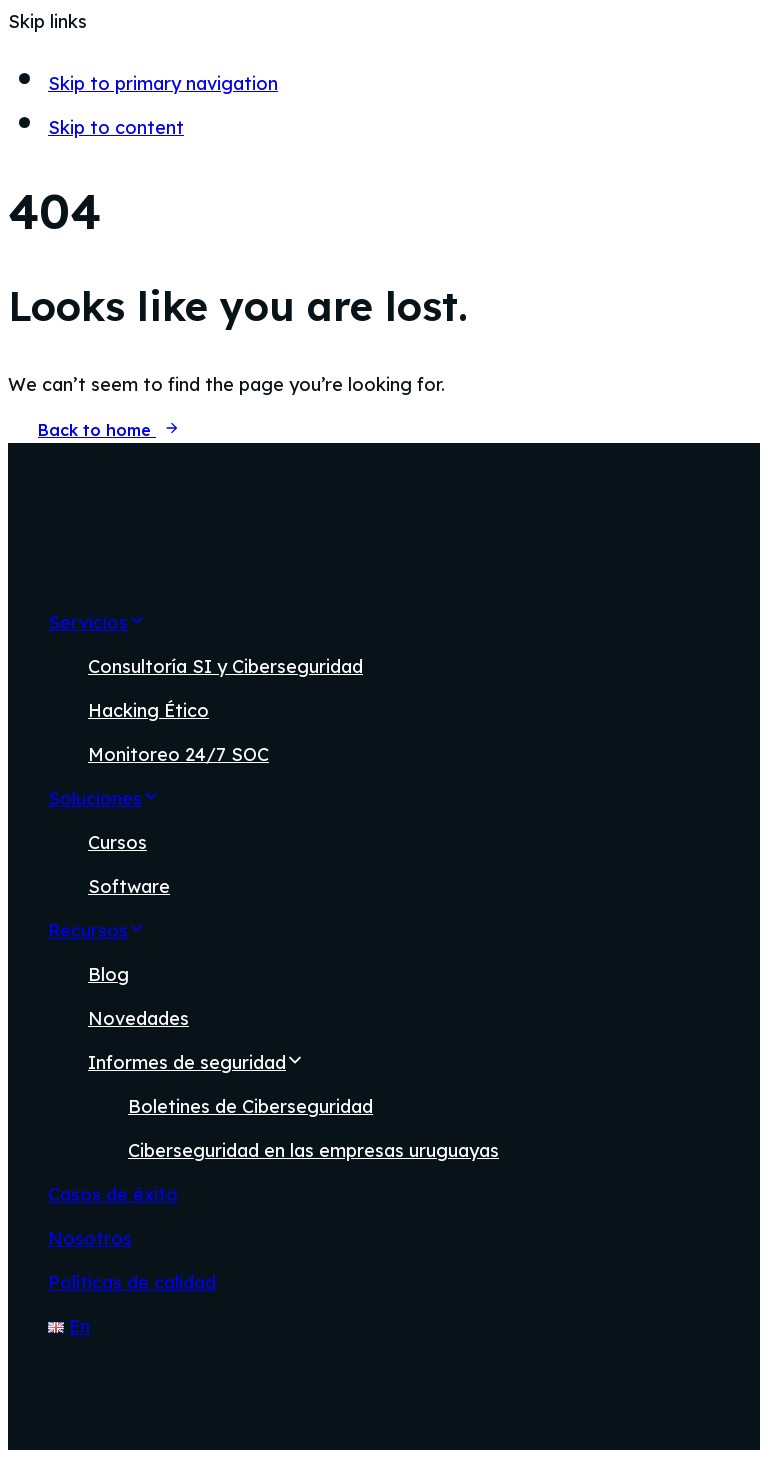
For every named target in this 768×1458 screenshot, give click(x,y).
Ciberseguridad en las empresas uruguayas (313, 1150)
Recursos (97, 930)
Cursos (117, 842)
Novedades (138, 1018)
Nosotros (90, 1238)
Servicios (97, 622)
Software (129, 886)
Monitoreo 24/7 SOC (178, 754)
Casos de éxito (113, 1194)
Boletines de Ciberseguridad (250, 1106)
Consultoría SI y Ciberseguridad (225, 666)
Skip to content (116, 127)
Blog (108, 974)
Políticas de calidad (132, 1282)
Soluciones (104, 798)
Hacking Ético (148, 710)
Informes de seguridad (196, 1062)
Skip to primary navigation (163, 83)
